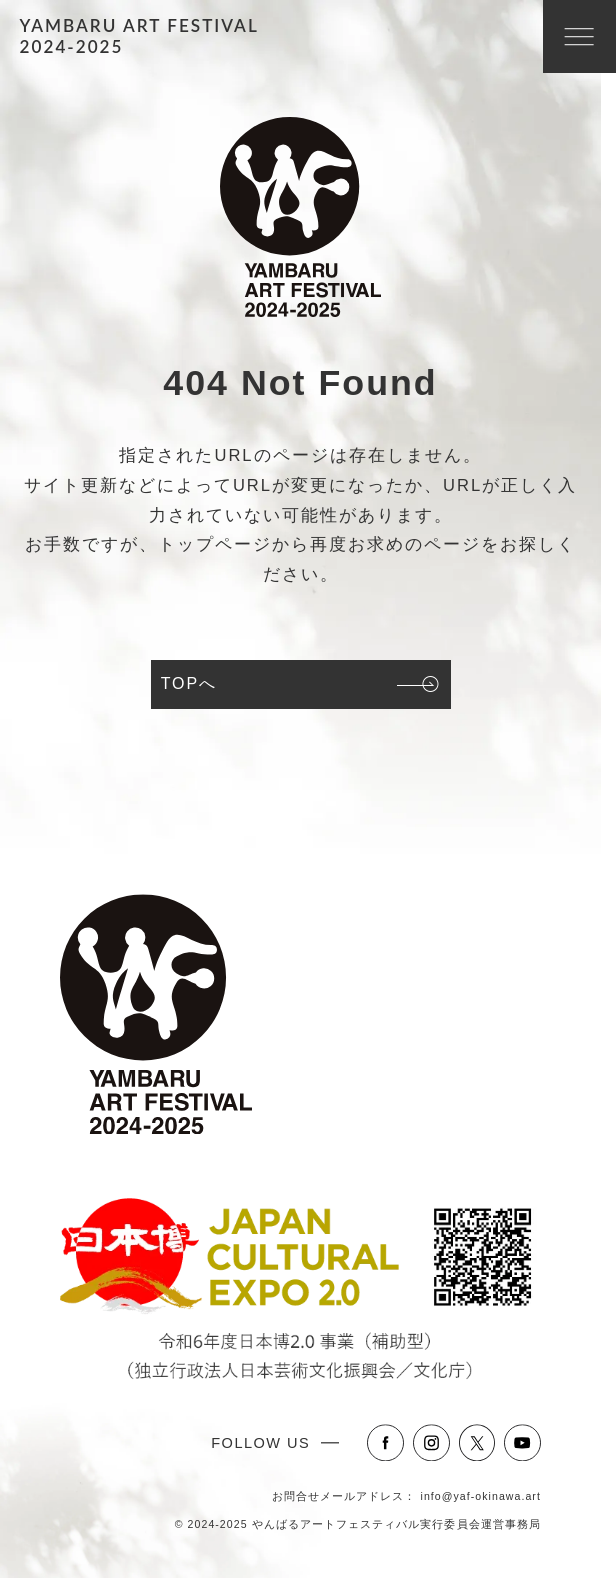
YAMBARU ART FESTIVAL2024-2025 (139, 36)
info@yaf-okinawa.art (481, 1496)
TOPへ (189, 683)
